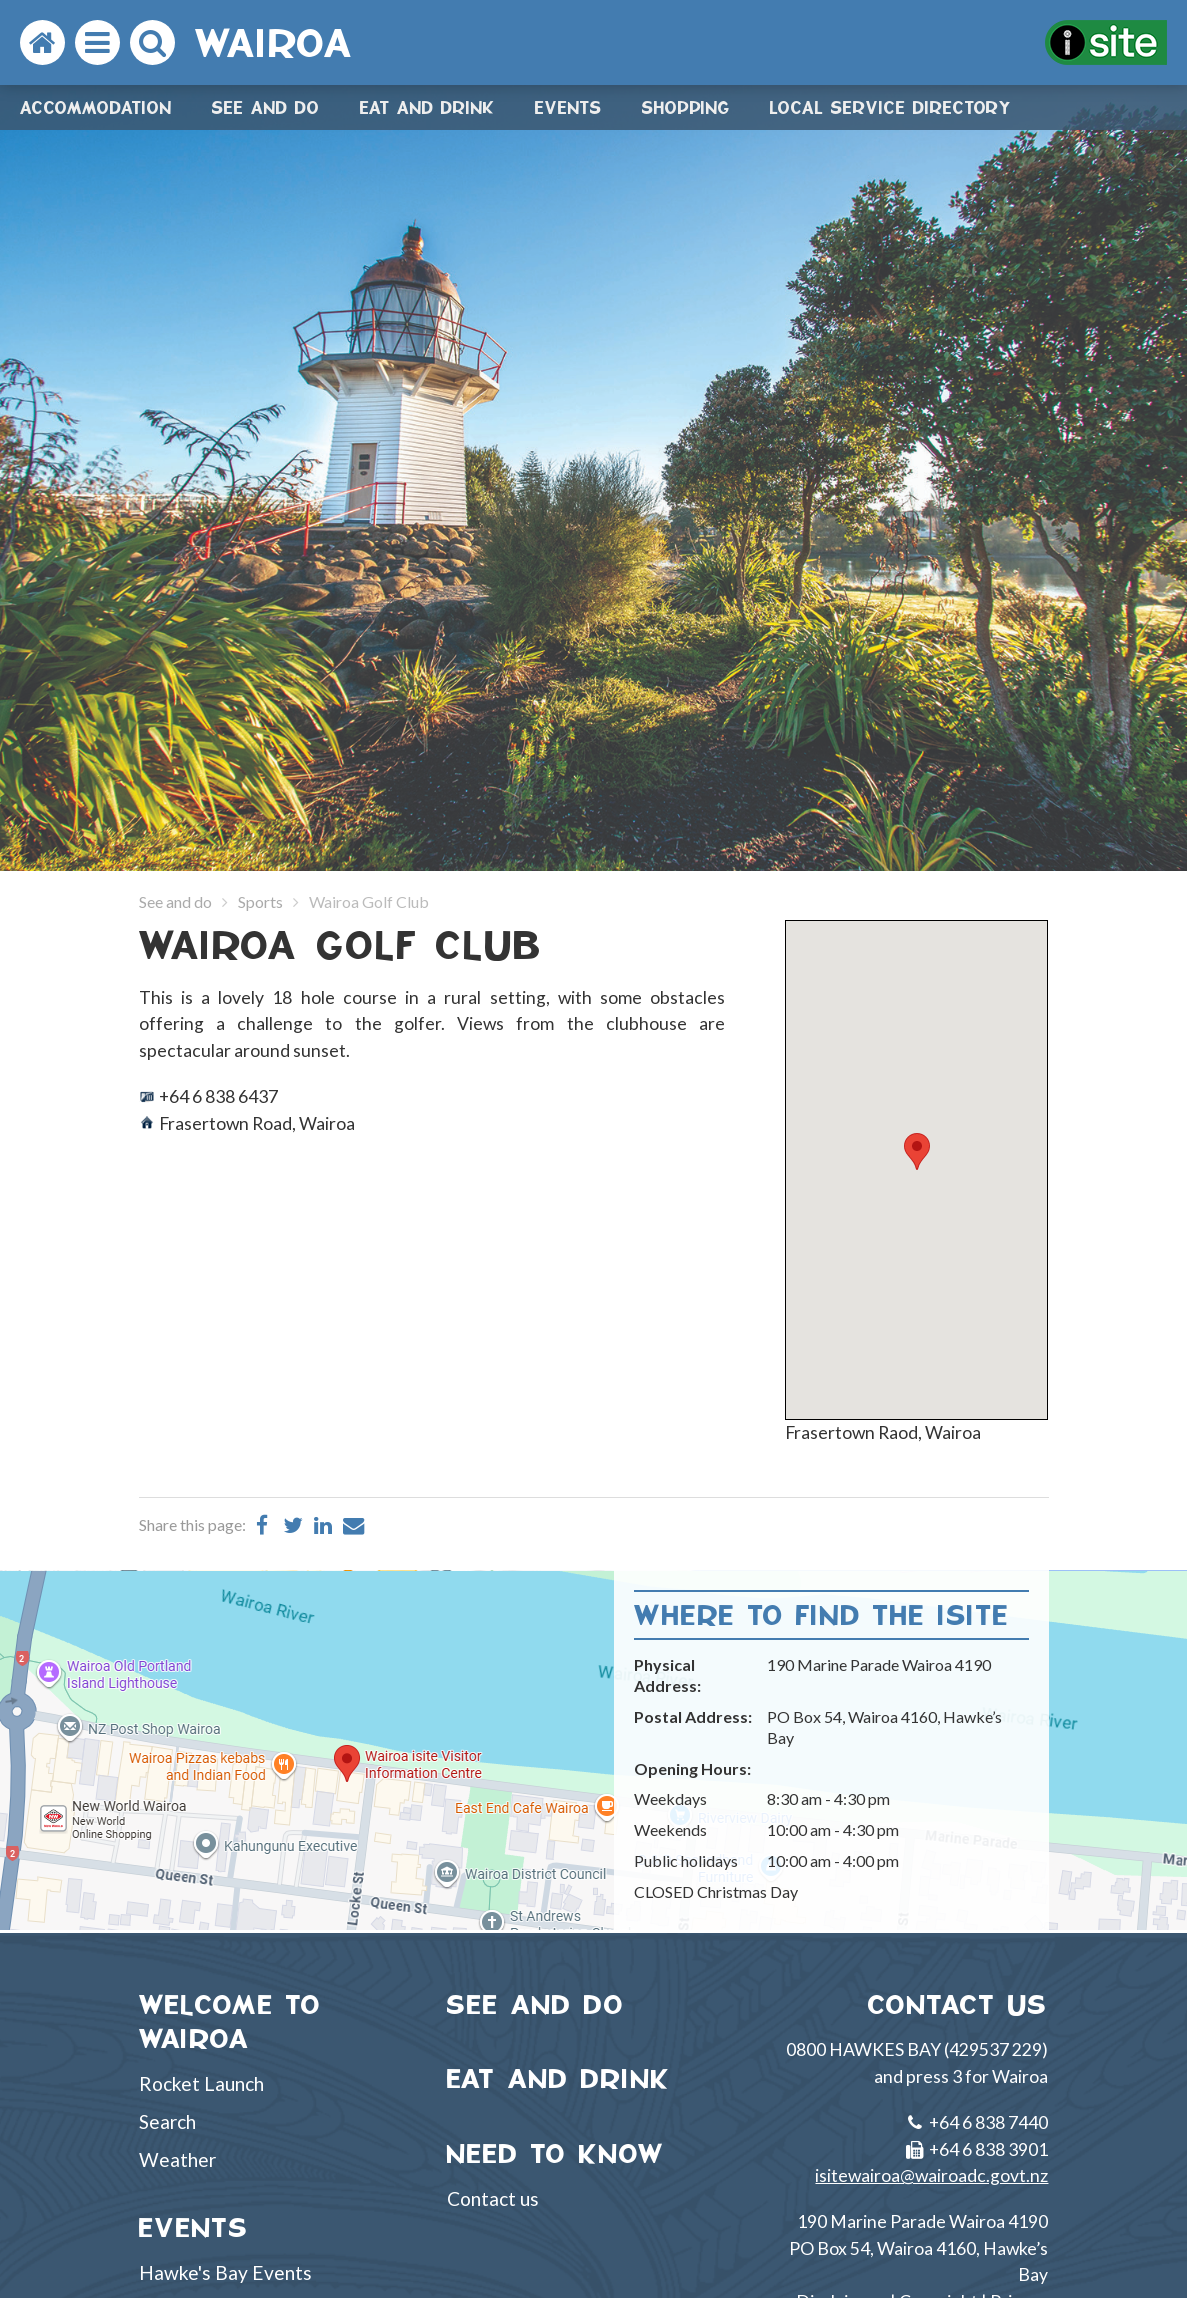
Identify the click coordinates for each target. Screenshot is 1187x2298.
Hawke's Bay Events (225, 2272)
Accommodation (96, 107)
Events (568, 107)
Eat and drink (427, 107)
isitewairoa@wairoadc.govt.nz (931, 2175)
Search (167, 2121)
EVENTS (194, 2227)
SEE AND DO (536, 2004)
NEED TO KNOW (556, 2153)
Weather (177, 2159)
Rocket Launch (201, 2083)
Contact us (493, 2198)
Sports (260, 901)
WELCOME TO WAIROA (230, 2022)
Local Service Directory (891, 107)
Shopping (686, 107)
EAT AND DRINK (559, 2078)
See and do (266, 107)
